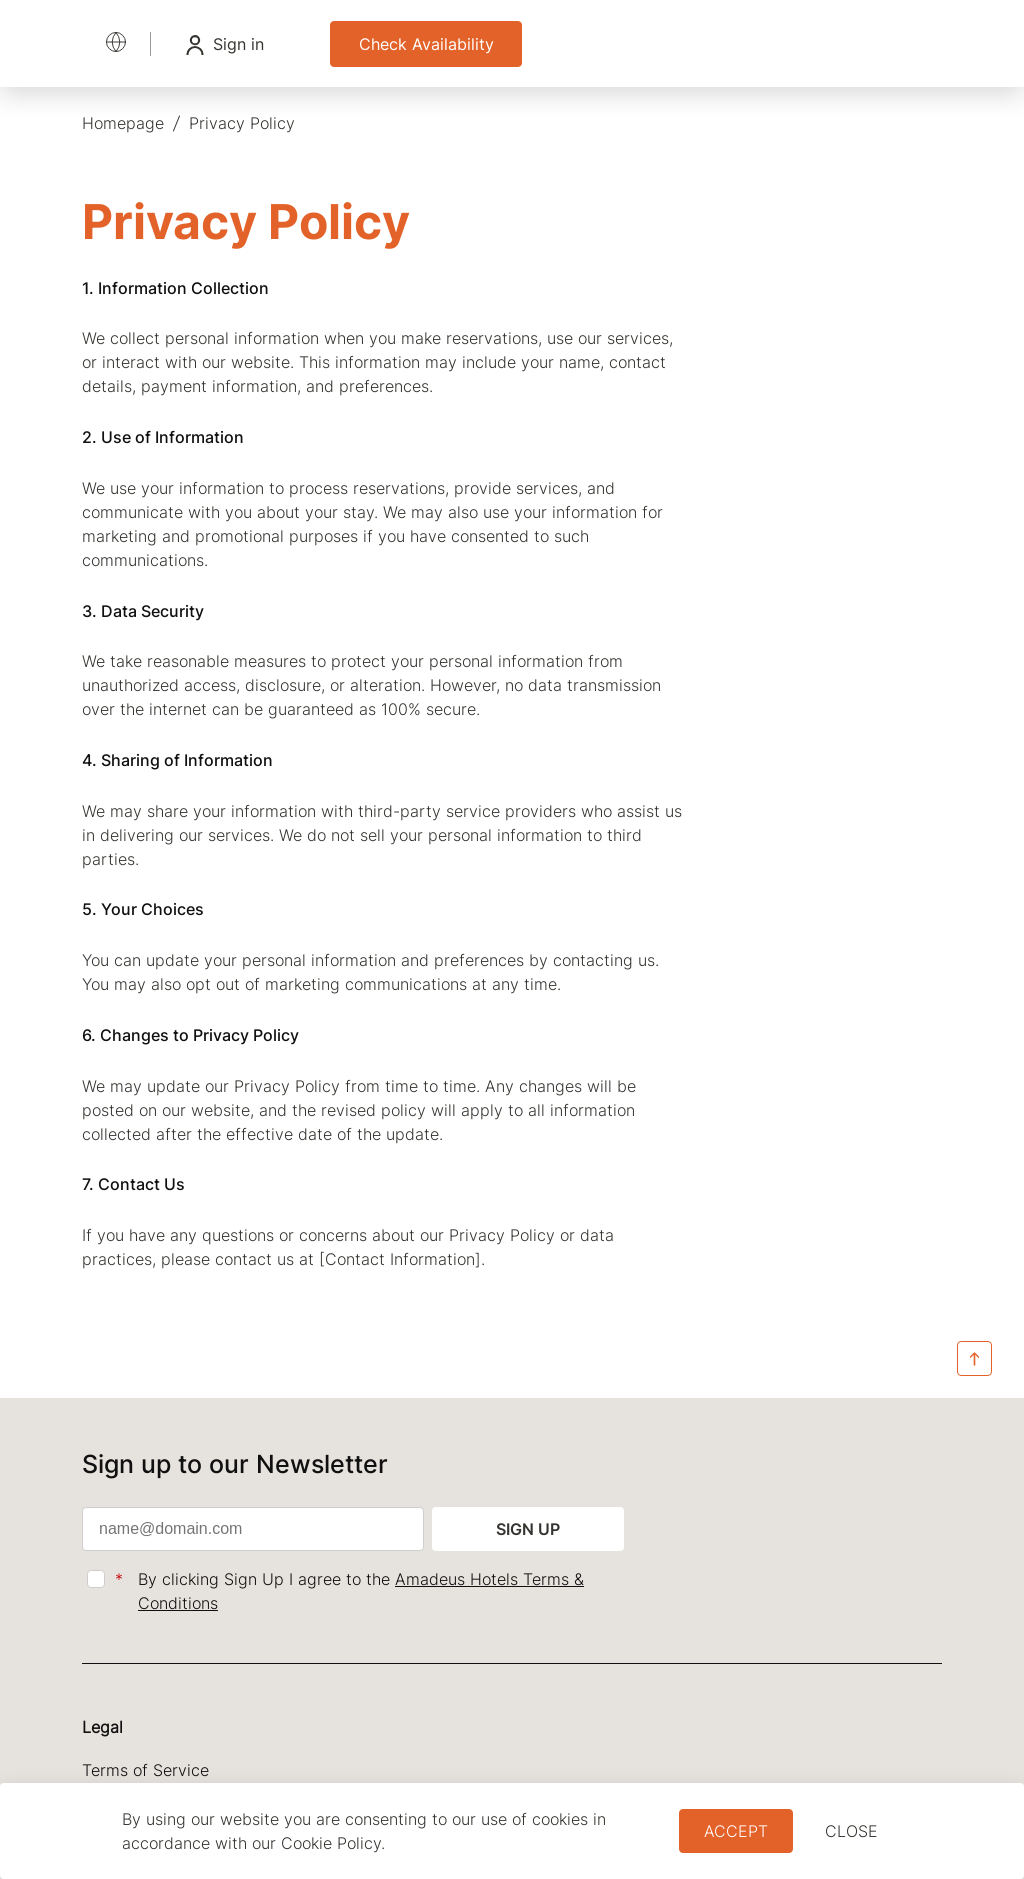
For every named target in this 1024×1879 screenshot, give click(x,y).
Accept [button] (736, 1831)
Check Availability (426, 44)
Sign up (528, 1529)
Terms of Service (145, 1770)
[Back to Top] (974, 1360)
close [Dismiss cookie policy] (851, 1831)
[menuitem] (123, 123)
